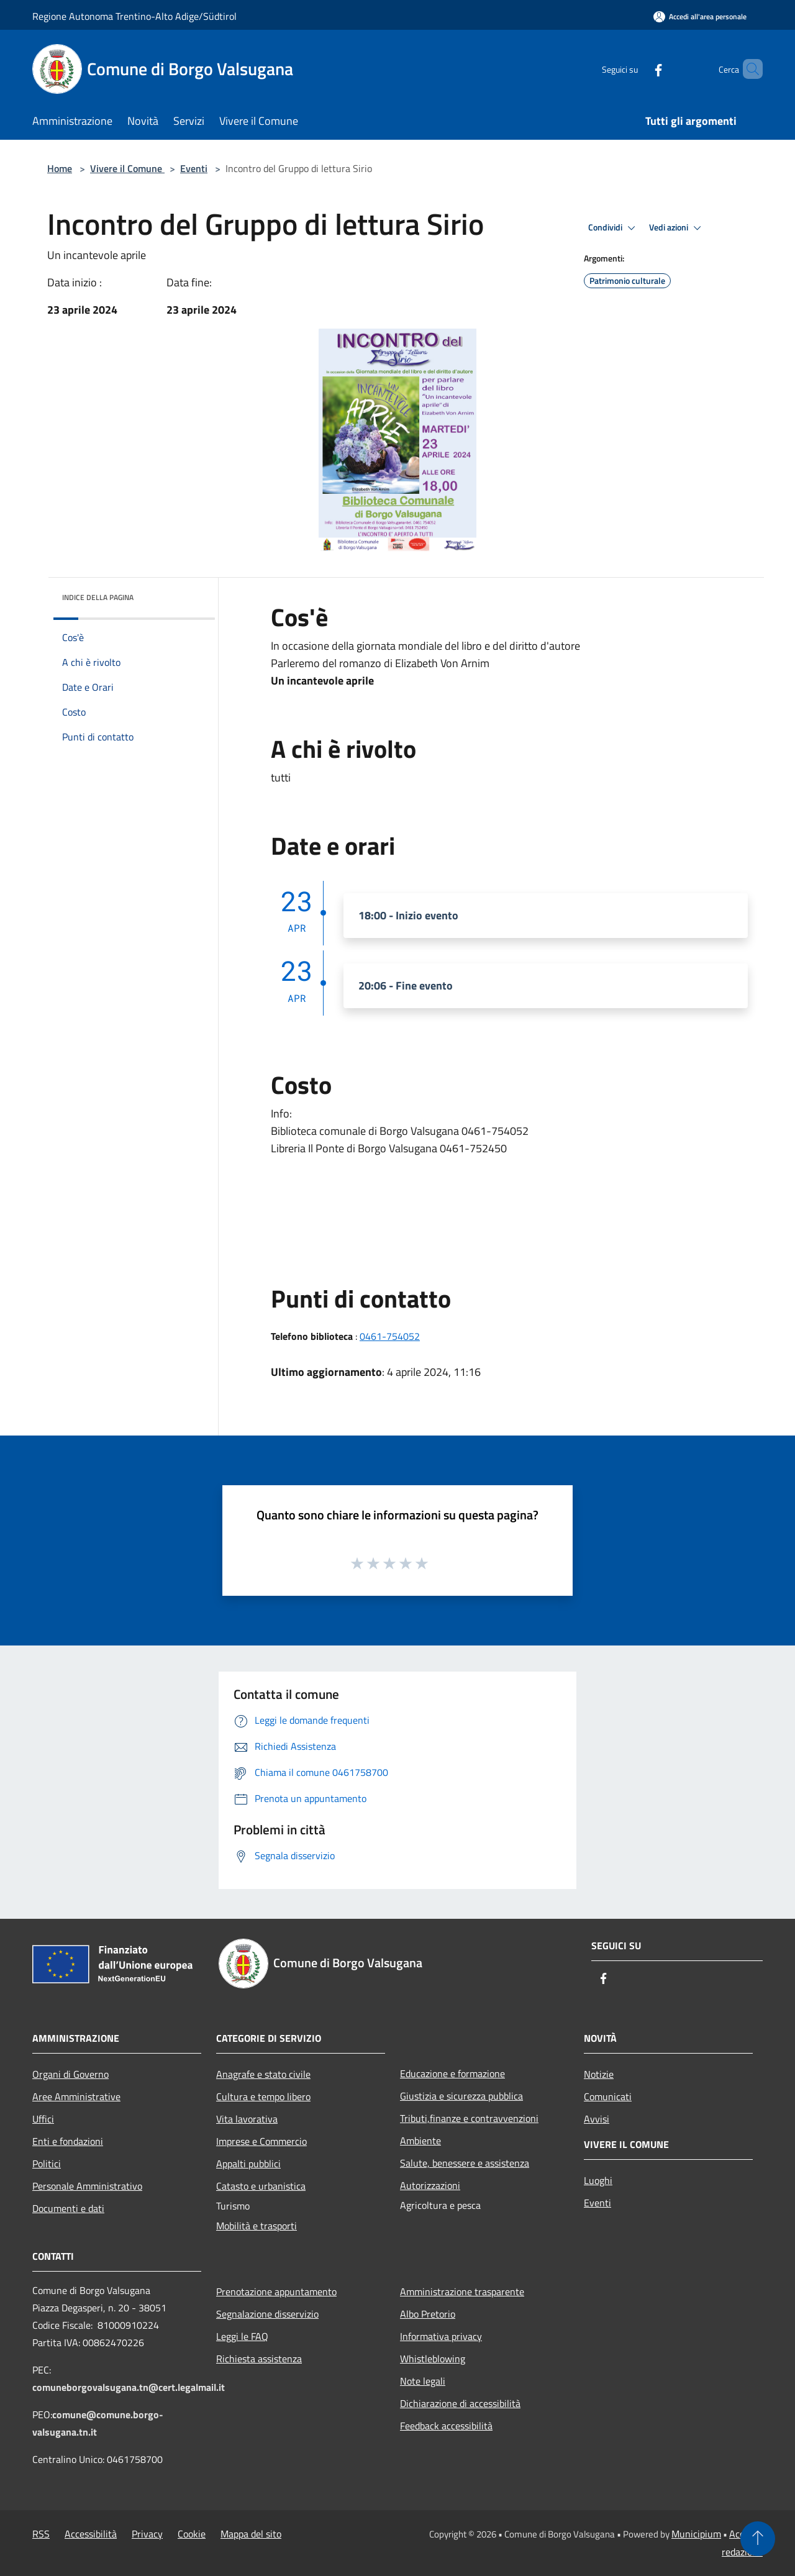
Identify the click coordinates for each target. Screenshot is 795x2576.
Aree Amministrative (76, 2096)
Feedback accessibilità (446, 2425)
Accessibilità (91, 2533)
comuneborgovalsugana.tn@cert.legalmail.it (128, 2387)
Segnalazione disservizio (267, 2313)
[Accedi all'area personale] (700, 16)
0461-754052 (390, 1336)
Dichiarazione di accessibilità (460, 2403)
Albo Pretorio (427, 2313)
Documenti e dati (68, 2208)
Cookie (192, 2533)
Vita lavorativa (247, 2118)
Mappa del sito (250, 2533)
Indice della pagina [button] (98, 597)
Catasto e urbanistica (261, 2185)
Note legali (422, 2380)
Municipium (696, 2533)
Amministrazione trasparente (462, 2291)
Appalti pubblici (248, 2163)
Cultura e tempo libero (263, 2096)
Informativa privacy (441, 2336)
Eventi (193, 168)
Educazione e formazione (452, 2073)
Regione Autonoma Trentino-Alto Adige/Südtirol (134, 16)
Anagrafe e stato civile (263, 2074)
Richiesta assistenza (259, 2358)
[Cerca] (748, 69)
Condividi (613, 228)
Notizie (599, 2074)
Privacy (147, 2533)
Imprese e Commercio (261, 2141)
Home (59, 168)
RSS (41, 2533)
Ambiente (420, 2140)
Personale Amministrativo (87, 2185)
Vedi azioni (677, 228)
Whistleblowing (432, 2358)
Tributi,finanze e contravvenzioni (469, 2118)
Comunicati (608, 2096)
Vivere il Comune (127, 168)
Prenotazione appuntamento (276, 2291)
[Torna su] (757, 2538)
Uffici (43, 2118)
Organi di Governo (70, 2074)
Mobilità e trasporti (256, 2225)
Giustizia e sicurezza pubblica (461, 2095)
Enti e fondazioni (67, 2141)
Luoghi (598, 2180)
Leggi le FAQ (242, 2336)
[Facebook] (637, 68)
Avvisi (596, 2118)
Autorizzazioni (430, 2185)
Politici (46, 2163)
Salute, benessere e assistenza (464, 2162)
